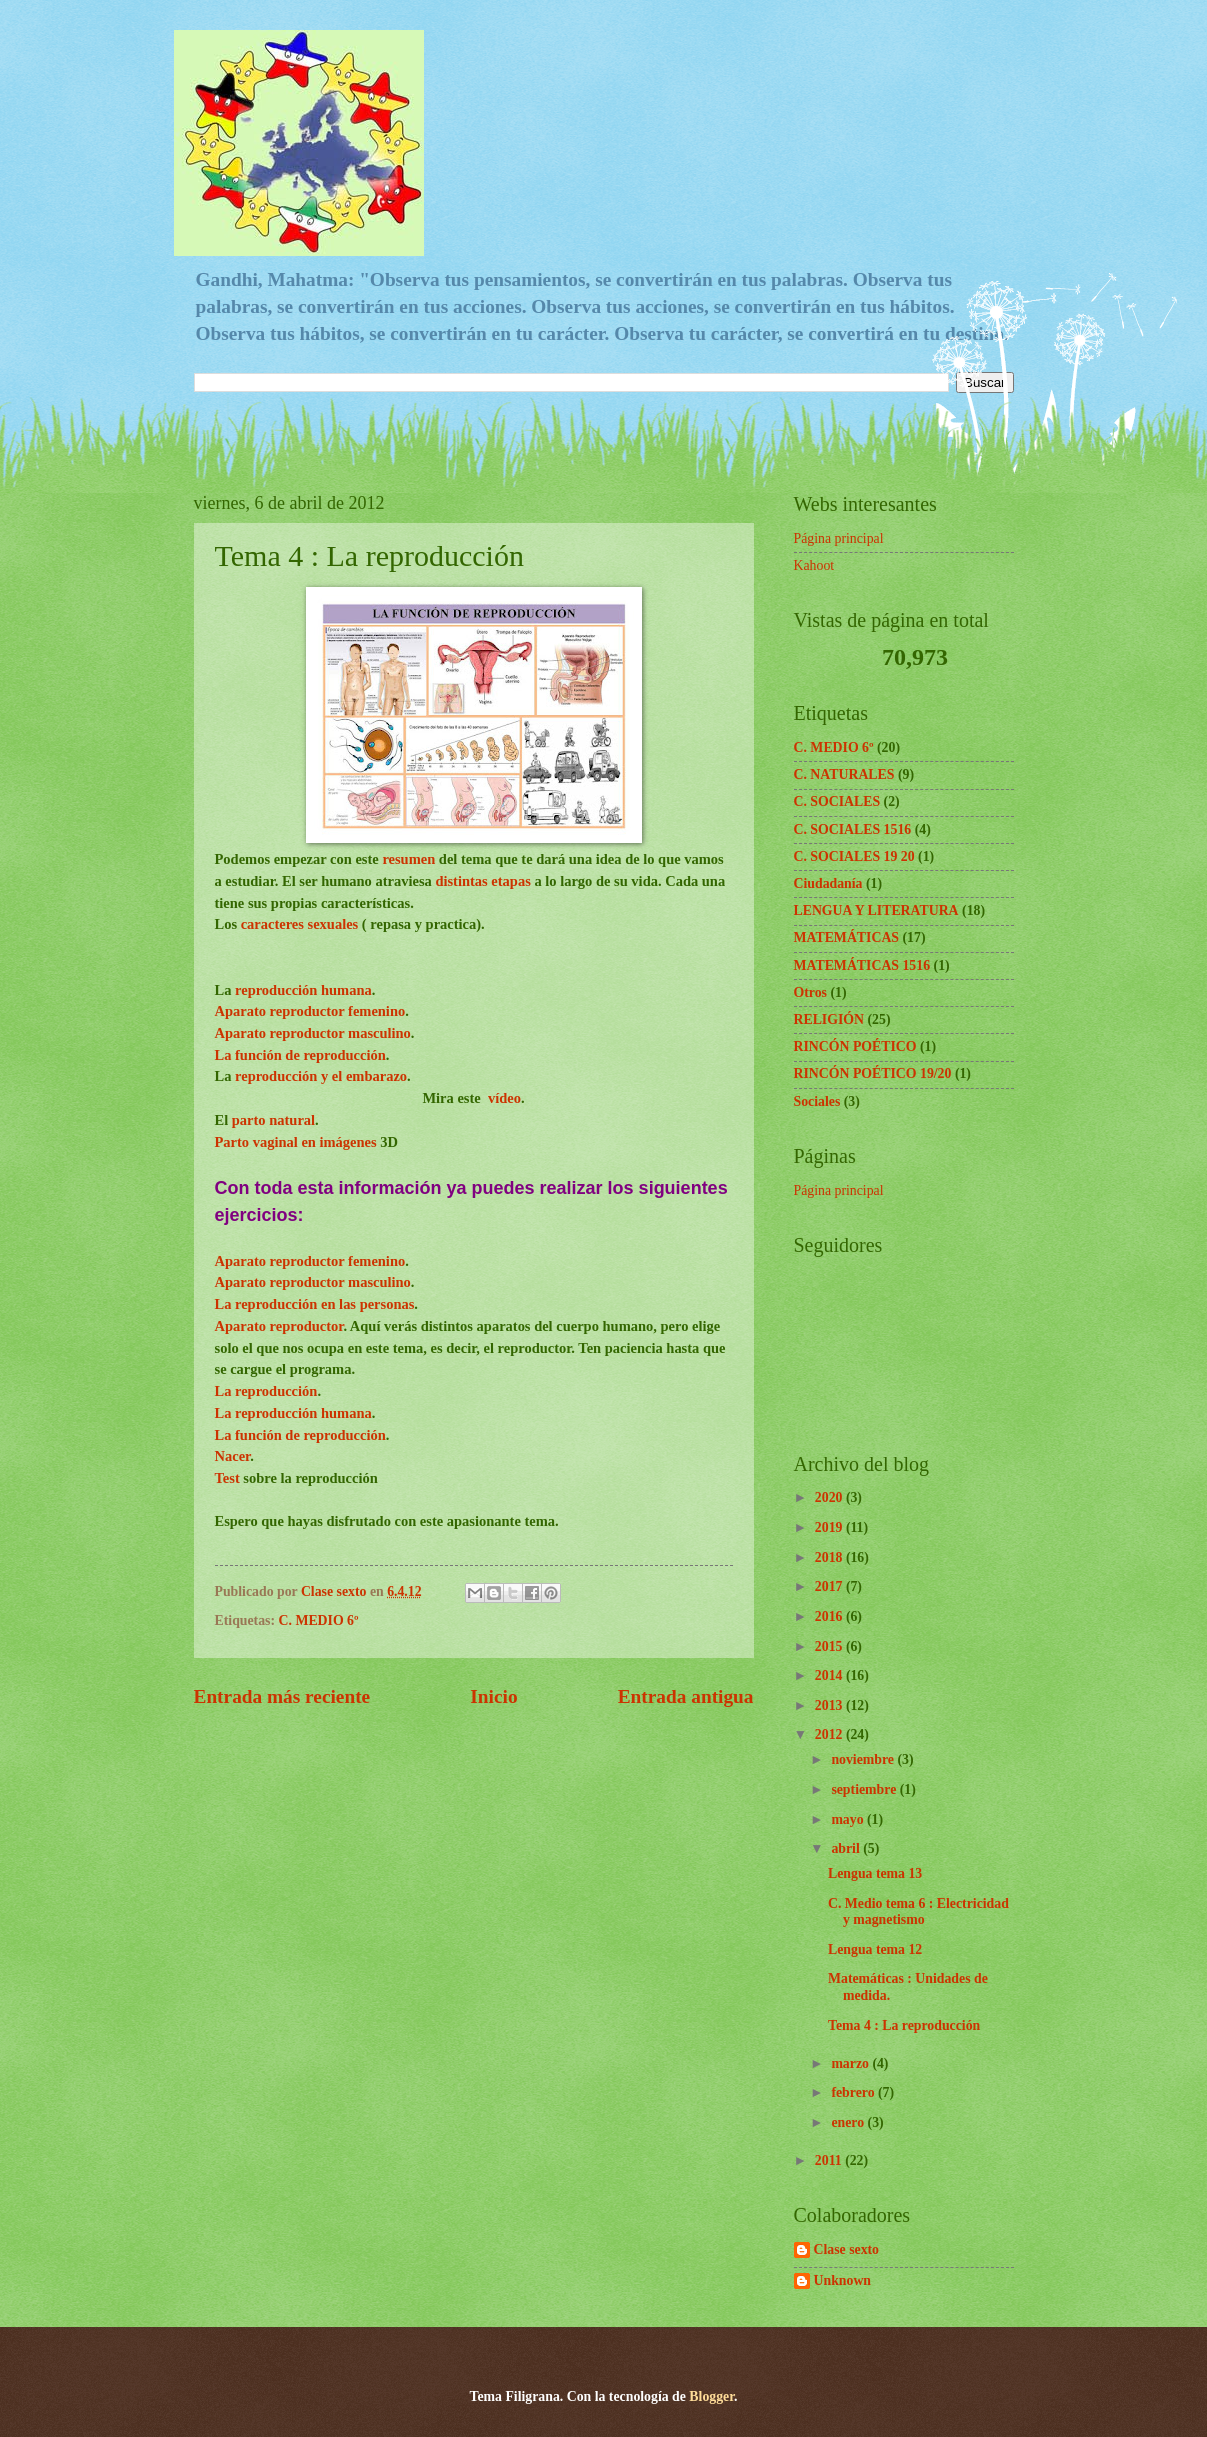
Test (229, 1478)
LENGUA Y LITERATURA (876, 910)
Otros (810, 992)
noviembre (864, 1759)
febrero (854, 2092)
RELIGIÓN (829, 1019)
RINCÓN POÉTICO (855, 1046)
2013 (830, 1705)
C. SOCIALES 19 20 (854, 856)
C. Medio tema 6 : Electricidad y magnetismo (918, 1912)
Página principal (839, 538)
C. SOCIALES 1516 (853, 829)
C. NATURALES (844, 774)
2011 (830, 2160)
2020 (830, 1497)
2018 (830, 1557)
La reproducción (266, 1391)
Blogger (711, 2396)
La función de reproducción (300, 1055)
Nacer (233, 1456)
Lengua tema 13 (875, 1873)
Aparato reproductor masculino (313, 1033)
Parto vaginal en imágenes (296, 1142)
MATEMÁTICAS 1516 (862, 965)
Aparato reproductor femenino (310, 1011)
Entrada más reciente (282, 1696)
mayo (849, 1819)
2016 (830, 1616)
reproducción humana (303, 990)
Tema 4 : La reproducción (904, 2025)
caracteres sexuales (297, 924)
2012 (830, 1734)
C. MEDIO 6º (319, 1620)
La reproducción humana (293, 1413)
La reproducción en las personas (315, 1304)
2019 (830, 1527)
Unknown (843, 2280)
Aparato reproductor (279, 1326)
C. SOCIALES (837, 801)
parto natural (273, 1120)
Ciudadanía (828, 883)
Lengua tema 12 (875, 1949)
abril (847, 1848)
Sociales (817, 1101)
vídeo (504, 1098)
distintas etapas (482, 881)
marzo (851, 2063)
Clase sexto (847, 2249)
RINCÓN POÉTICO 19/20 (873, 1073)
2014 (830, 1675)
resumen (410, 859)
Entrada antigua (686, 1696)
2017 (830, 1586)
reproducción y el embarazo (321, 1076)
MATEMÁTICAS (847, 937)
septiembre (865, 1789)
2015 (830, 1646)
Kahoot (814, 565)
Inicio (493, 1696)
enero (849, 2122)
